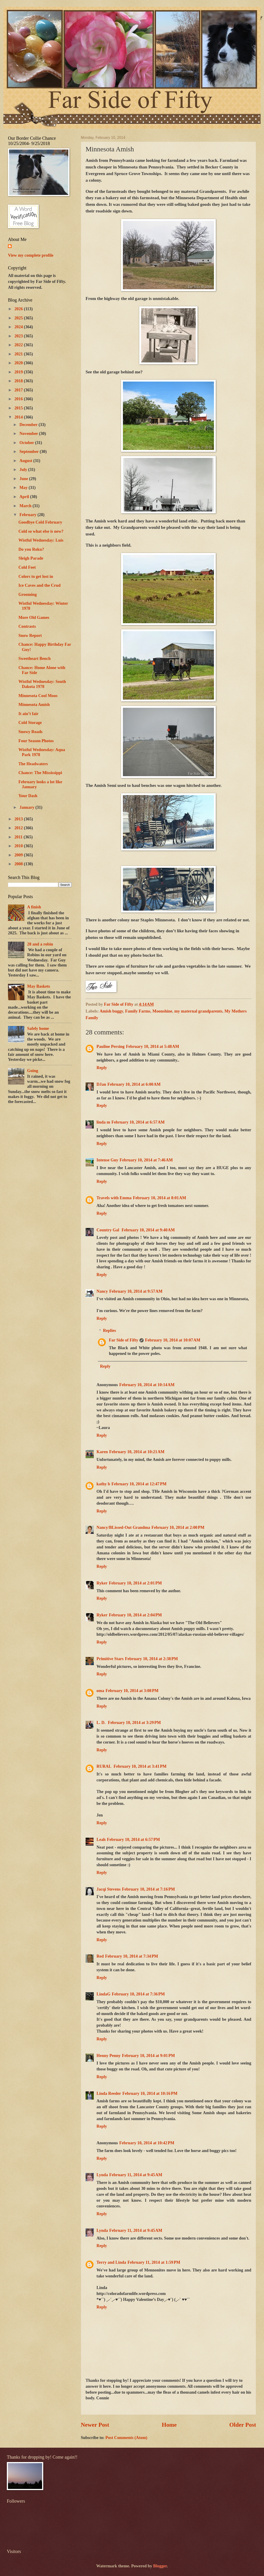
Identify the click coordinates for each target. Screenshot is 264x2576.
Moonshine (162, 1011)
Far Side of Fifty (123, 1340)
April (25, 496)
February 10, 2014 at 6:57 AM (138, 1122)
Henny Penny (108, 2055)
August (26, 460)
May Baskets (38, 986)
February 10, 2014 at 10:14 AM (147, 1384)
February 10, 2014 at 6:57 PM (133, 1839)
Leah (101, 1839)
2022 (19, 345)
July (24, 469)
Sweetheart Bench (34, 658)
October (27, 442)
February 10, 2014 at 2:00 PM (178, 1527)
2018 (19, 381)
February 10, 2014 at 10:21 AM (137, 1451)
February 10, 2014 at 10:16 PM (150, 2093)
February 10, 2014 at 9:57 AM (135, 1291)
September (30, 451)
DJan (101, 1084)
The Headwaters (33, 764)
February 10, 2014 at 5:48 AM (152, 1046)
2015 (19, 408)
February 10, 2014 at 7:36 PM (138, 1994)
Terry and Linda (111, 2262)
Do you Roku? (31, 549)
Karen (102, 1451)
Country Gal (108, 1230)
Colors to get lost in (35, 576)
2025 (19, 318)
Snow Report (30, 635)
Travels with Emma (114, 1198)
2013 (19, 819)
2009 (19, 855)
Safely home (38, 1028)
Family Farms (137, 1011)
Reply (101, 1067)
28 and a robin (40, 944)
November (29, 433)
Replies (109, 1330)
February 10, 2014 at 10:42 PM (146, 2143)
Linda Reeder (108, 2093)
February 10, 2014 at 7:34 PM (131, 1956)
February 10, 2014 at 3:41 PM (140, 1766)
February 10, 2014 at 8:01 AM (159, 1198)
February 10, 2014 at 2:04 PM (135, 1615)
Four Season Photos (36, 741)
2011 (18, 837)
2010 (19, 846)
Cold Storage (30, 722)
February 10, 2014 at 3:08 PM (132, 1690)
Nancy (102, 1291)
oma (100, 1690)
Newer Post (95, 2424)
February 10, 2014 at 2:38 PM (151, 1658)
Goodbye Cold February (40, 522)
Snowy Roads (30, 731)
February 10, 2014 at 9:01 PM (148, 2055)
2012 (19, 828)
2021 (19, 354)
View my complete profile (30, 255)
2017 (19, 390)
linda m (103, 1122)
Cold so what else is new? (40, 531)
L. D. (101, 1722)
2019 (19, 372)
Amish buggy (111, 1011)
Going (32, 1070)
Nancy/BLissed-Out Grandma (123, 1527)
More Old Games (33, 617)
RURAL (104, 1766)
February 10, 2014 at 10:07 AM (172, 1340)
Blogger (160, 2566)
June (24, 478)
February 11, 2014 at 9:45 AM (135, 2175)
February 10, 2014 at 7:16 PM (148, 1889)
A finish (34, 907)
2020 (19, 363)
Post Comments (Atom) (126, 2437)
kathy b (103, 1484)
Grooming (27, 594)
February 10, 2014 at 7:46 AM (146, 1160)
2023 (19, 336)
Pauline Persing (110, 1046)
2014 (19, 417)
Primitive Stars (110, 1658)
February (29, 514)
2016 (19, 399)
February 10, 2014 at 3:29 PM (134, 1722)
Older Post (242, 2424)
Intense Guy (107, 1160)
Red (100, 1956)
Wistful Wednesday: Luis (40, 540)
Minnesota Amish (34, 704)
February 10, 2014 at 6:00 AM (134, 1084)
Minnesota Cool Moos (38, 695)
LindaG (103, 1994)
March (26, 506)
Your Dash (27, 795)
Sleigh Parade (30, 558)
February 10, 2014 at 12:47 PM (139, 1484)
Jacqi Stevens (108, 1889)
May (24, 487)
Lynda (102, 2175)
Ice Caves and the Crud (39, 585)
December (29, 424)
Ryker (101, 1583)
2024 (19, 327)
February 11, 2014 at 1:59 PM (153, 2262)
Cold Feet (27, 567)
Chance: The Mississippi (40, 772)
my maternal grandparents (198, 1011)
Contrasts (27, 626)
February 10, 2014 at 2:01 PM (135, 1583)
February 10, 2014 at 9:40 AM (148, 1230)
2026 (19, 309)
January (28, 807)
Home (169, 2424)
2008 (19, 864)
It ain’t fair (28, 713)
